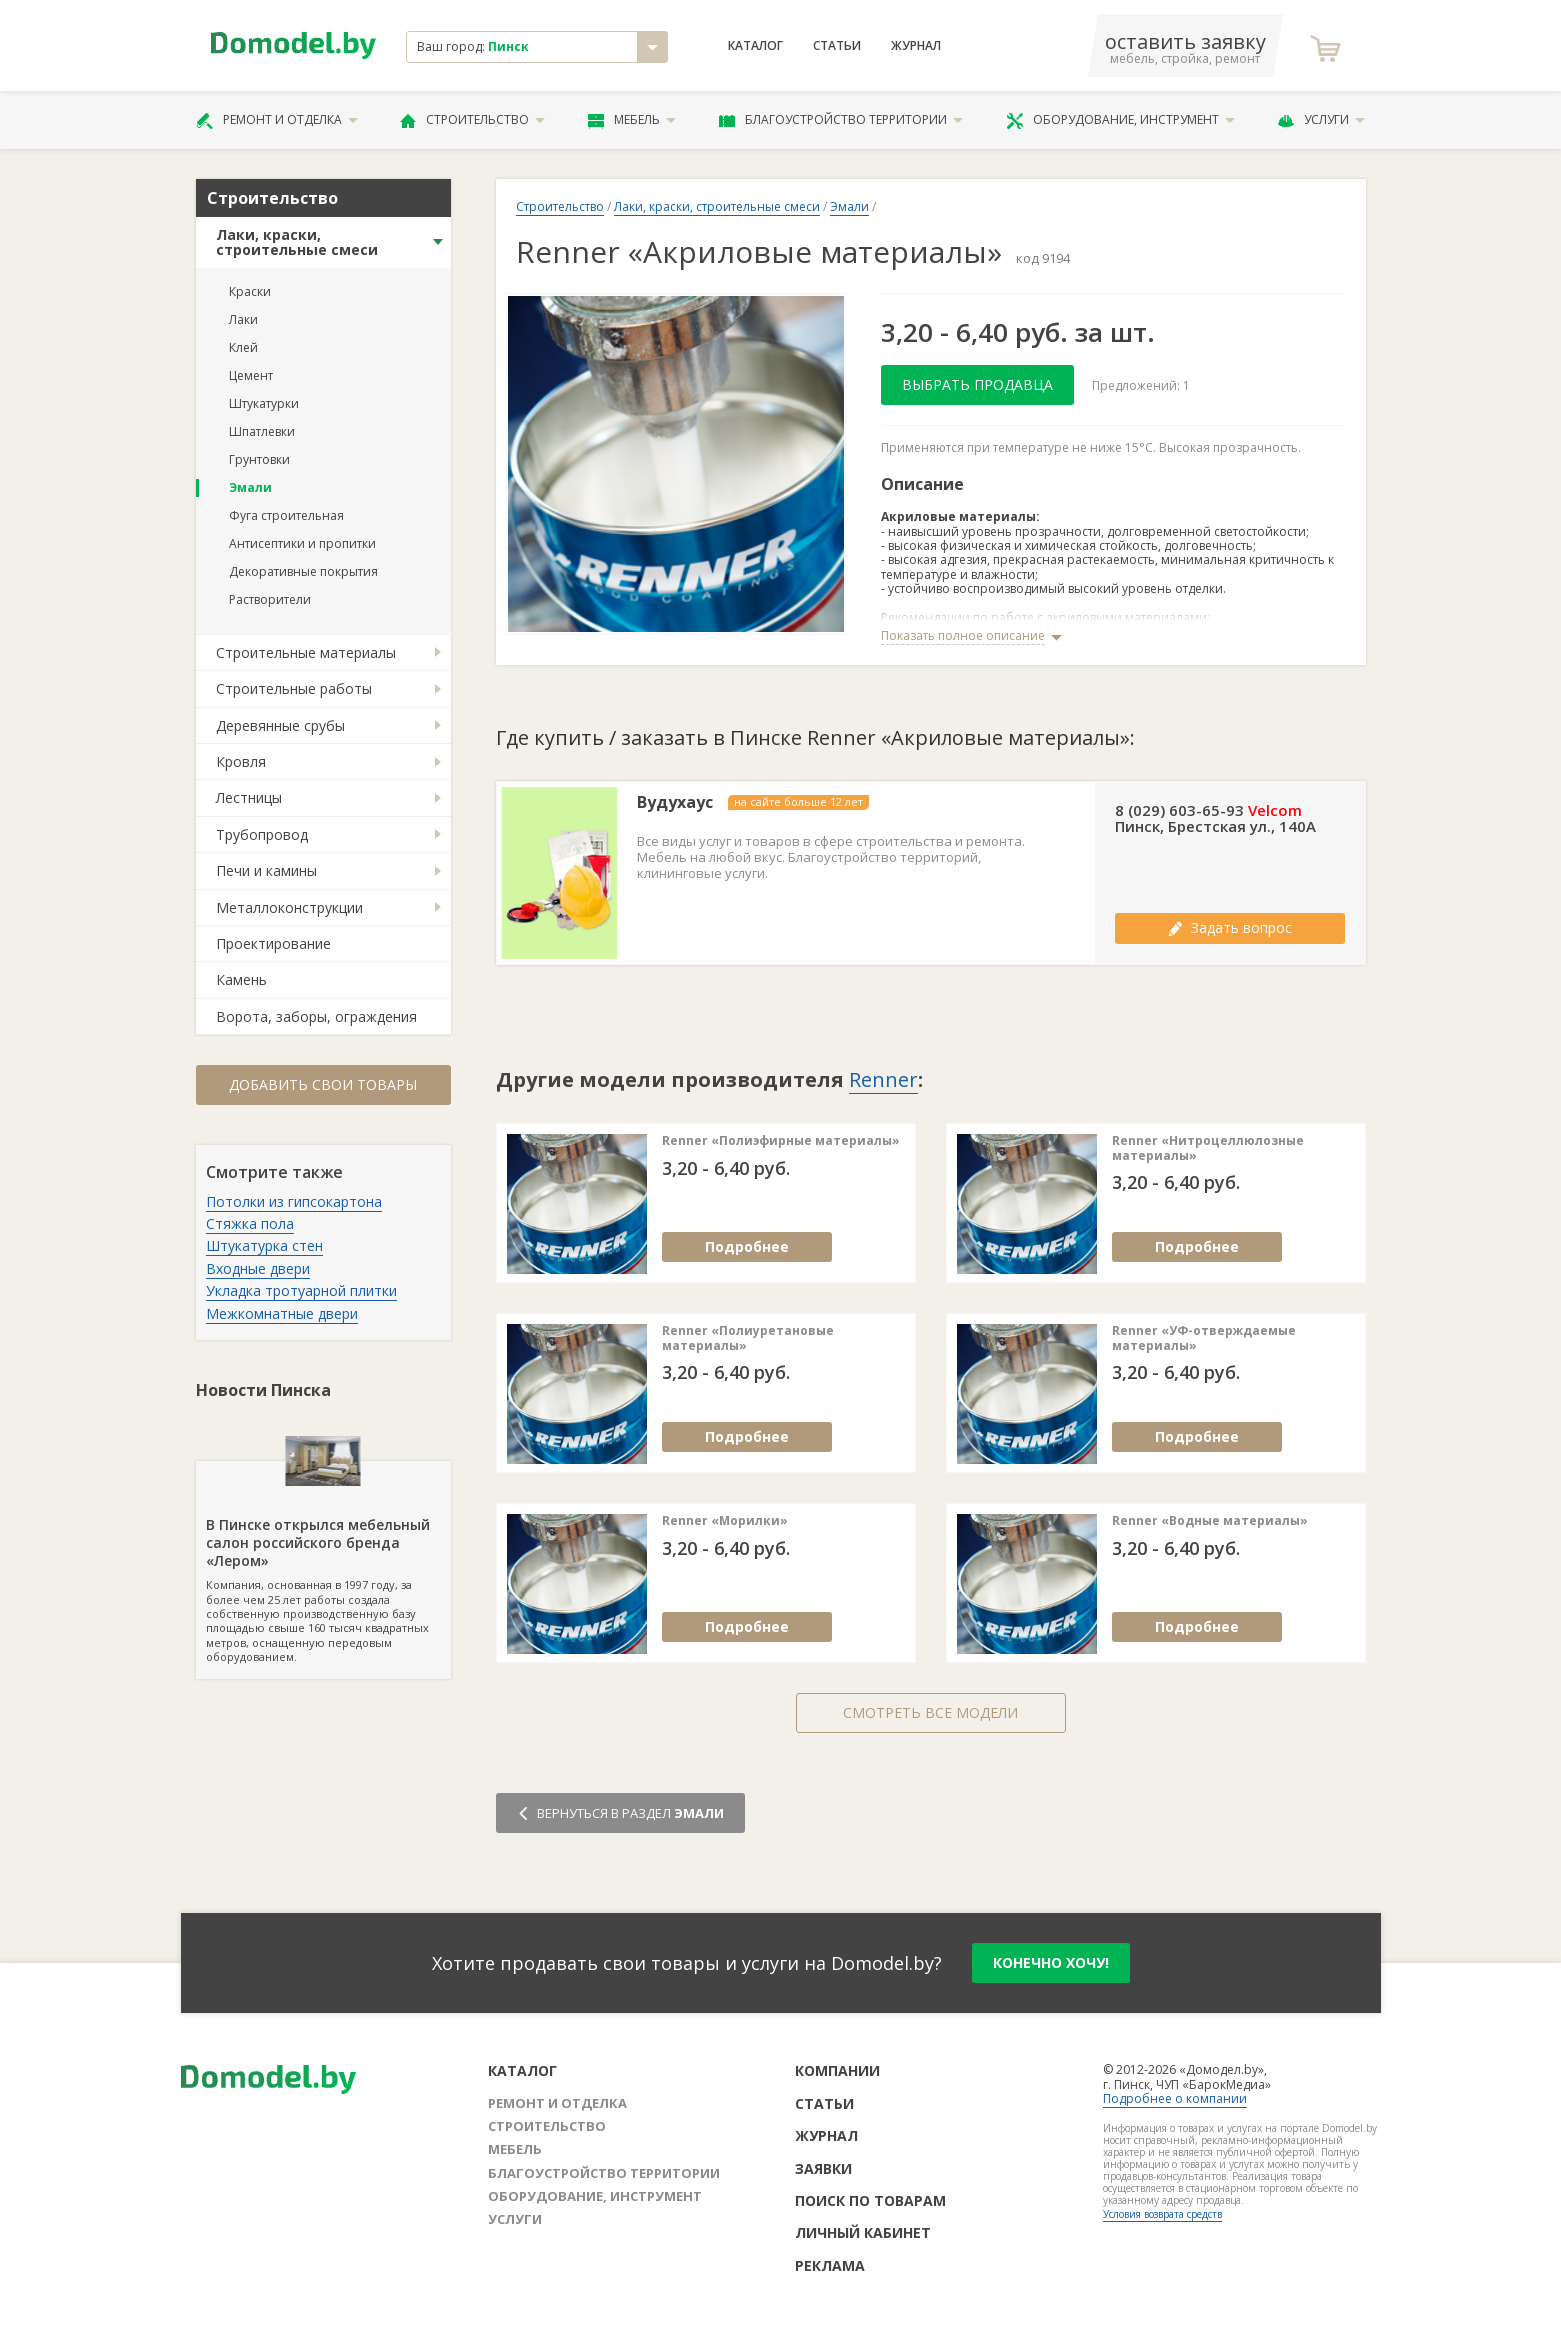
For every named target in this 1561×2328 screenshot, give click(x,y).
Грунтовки (259, 459)
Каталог (755, 46)
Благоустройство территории (841, 120)
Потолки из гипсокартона (294, 1201)
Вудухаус (675, 802)
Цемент (251, 375)
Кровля (241, 761)
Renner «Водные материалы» (1210, 1521)
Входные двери (258, 1268)
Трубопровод (262, 834)
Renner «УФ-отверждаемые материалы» (1204, 1338)
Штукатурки (264, 403)
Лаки (243, 319)
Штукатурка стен (264, 1245)
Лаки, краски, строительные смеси (297, 242)
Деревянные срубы (280, 725)
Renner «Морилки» (725, 1521)
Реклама (830, 2265)
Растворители (270, 599)
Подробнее (747, 1246)
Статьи (837, 46)
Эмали (250, 487)
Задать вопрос (1230, 927)
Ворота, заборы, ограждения (316, 1016)
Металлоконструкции (289, 907)
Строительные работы (294, 688)
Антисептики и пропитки (302, 543)
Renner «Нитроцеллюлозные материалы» (1208, 1148)
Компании (837, 2070)
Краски (250, 291)
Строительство (472, 120)
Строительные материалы (306, 652)
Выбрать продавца (977, 384)
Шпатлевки (262, 431)
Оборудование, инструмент (1120, 120)
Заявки (823, 2168)
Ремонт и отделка (277, 120)
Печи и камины (266, 870)
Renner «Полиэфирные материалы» (781, 1141)
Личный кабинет (863, 2232)
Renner (883, 1079)
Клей (243, 347)
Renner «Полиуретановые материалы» (748, 1338)
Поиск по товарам (870, 2200)
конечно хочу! (1051, 1962)
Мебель (632, 120)
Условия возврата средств (1162, 2214)
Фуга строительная (286, 515)
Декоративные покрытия (303, 571)
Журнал (916, 46)
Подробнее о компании (1175, 2098)
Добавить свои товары (323, 1084)
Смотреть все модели (930, 1712)
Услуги (1321, 120)
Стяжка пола (250, 1223)
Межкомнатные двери (282, 1313)
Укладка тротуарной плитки (301, 1290)
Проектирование (273, 943)
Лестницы (249, 797)
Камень (241, 979)
